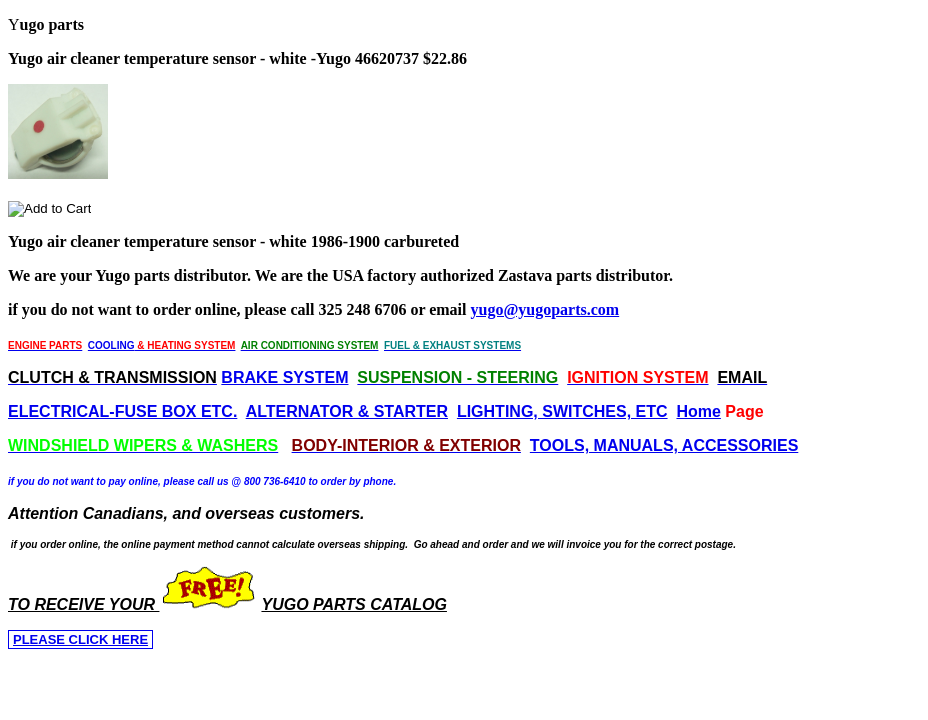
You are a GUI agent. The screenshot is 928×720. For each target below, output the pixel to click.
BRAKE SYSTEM (284, 377)
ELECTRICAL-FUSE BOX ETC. (122, 411)
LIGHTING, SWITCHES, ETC (562, 411)
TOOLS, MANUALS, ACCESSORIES (664, 445)
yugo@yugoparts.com (545, 309)
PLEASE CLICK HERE (80, 639)
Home (698, 411)
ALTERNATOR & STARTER (347, 411)
